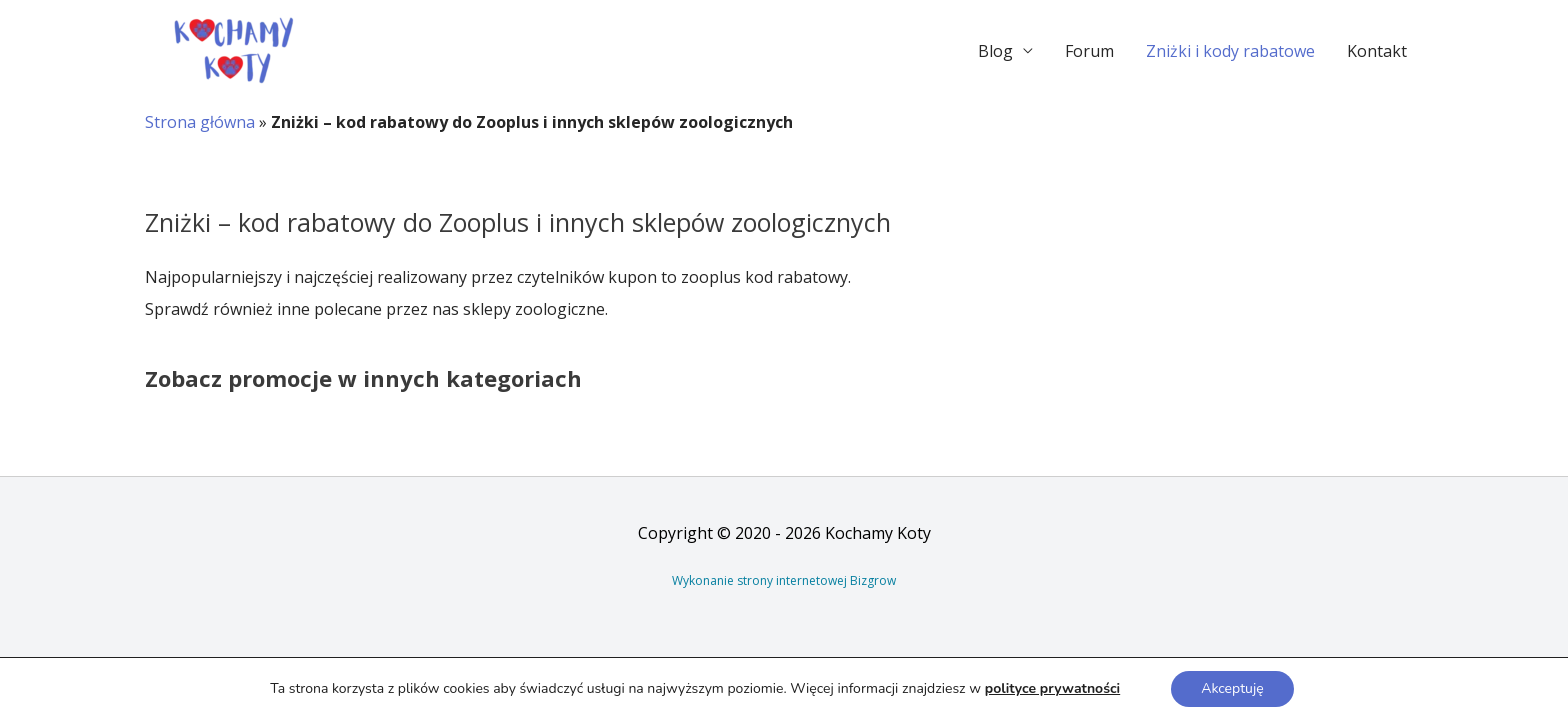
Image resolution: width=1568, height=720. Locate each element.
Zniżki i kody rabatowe (1230, 51)
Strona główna (200, 122)
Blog (995, 51)
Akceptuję (1232, 688)
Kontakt (1377, 51)
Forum (1089, 51)
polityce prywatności (1052, 688)
